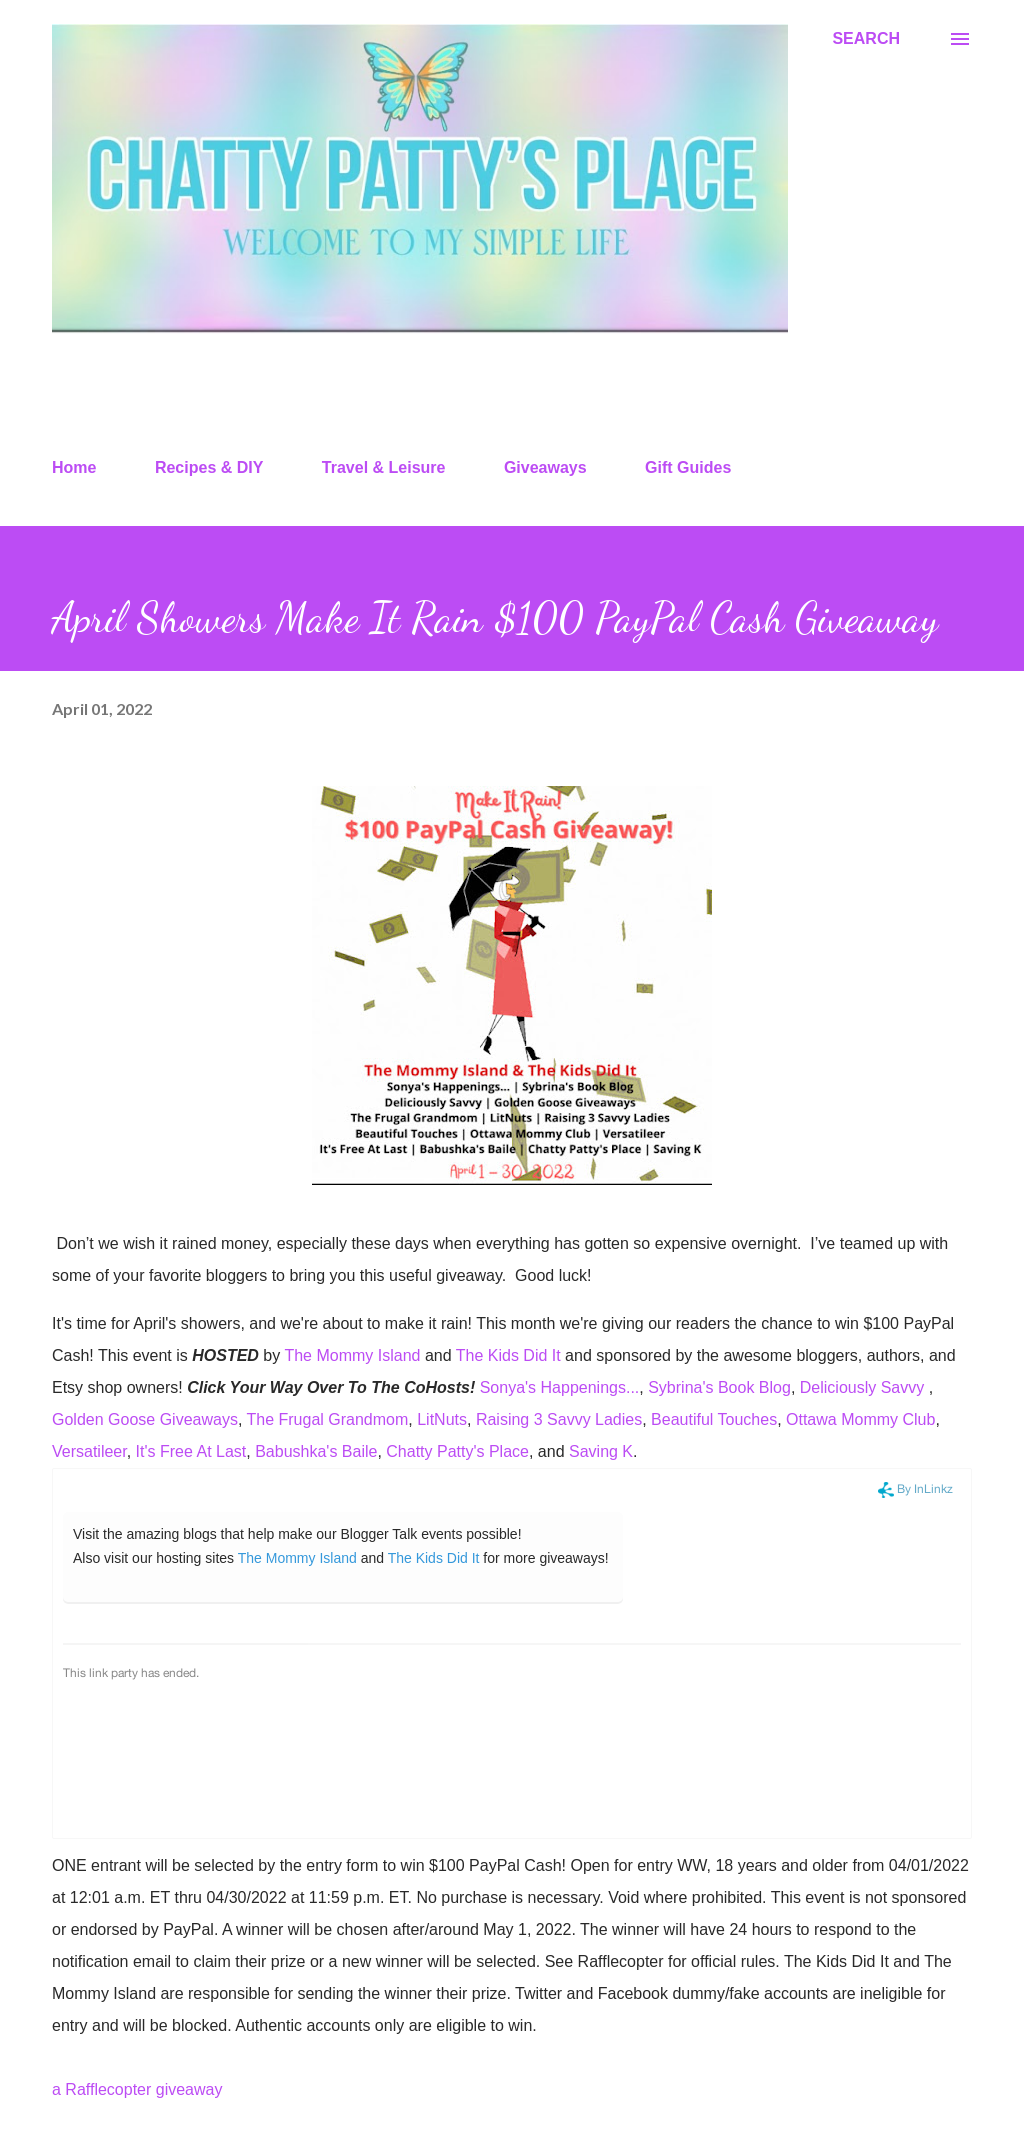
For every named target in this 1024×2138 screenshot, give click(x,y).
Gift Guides (688, 467)
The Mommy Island (352, 1355)
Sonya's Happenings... (560, 1387)
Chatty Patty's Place (457, 1451)
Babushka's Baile (316, 1451)
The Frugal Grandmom (327, 1419)
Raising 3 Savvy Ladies (559, 1419)
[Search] (866, 39)
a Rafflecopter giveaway (137, 2089)
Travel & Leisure (384, 467)
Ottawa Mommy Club (860, 1419)
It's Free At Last (191, 1451)
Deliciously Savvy (864, 1387)
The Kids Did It (508, 1355)
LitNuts (442, 1419)
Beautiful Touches (714, 1419)
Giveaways (545, 467)
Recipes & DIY (209, 467)
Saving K (601, 1451)
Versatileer (89, 1451)
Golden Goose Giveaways (145, 1419)
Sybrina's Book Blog (719, 1387)
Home (74, 467)
